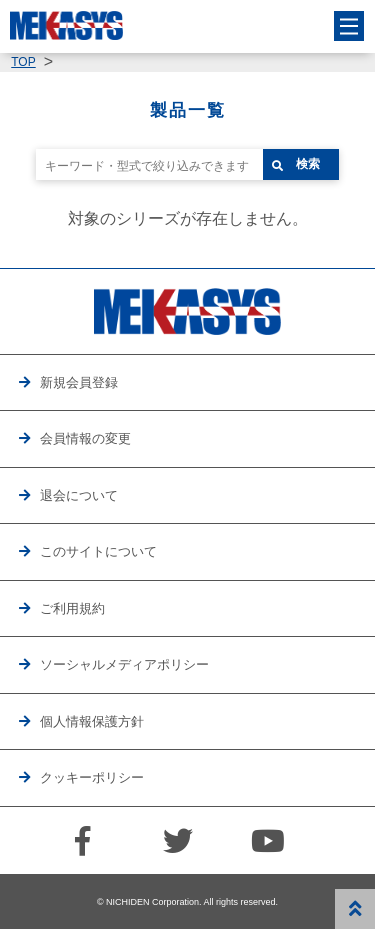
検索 (308, 164)
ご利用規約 (72, 608)
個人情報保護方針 (92, 721)
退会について (79, 495)
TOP (23, 62)
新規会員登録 (79, 382)
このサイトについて (98, 551)
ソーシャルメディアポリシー (124, 664)
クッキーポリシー (92, 777)
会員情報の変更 (85, 438)
